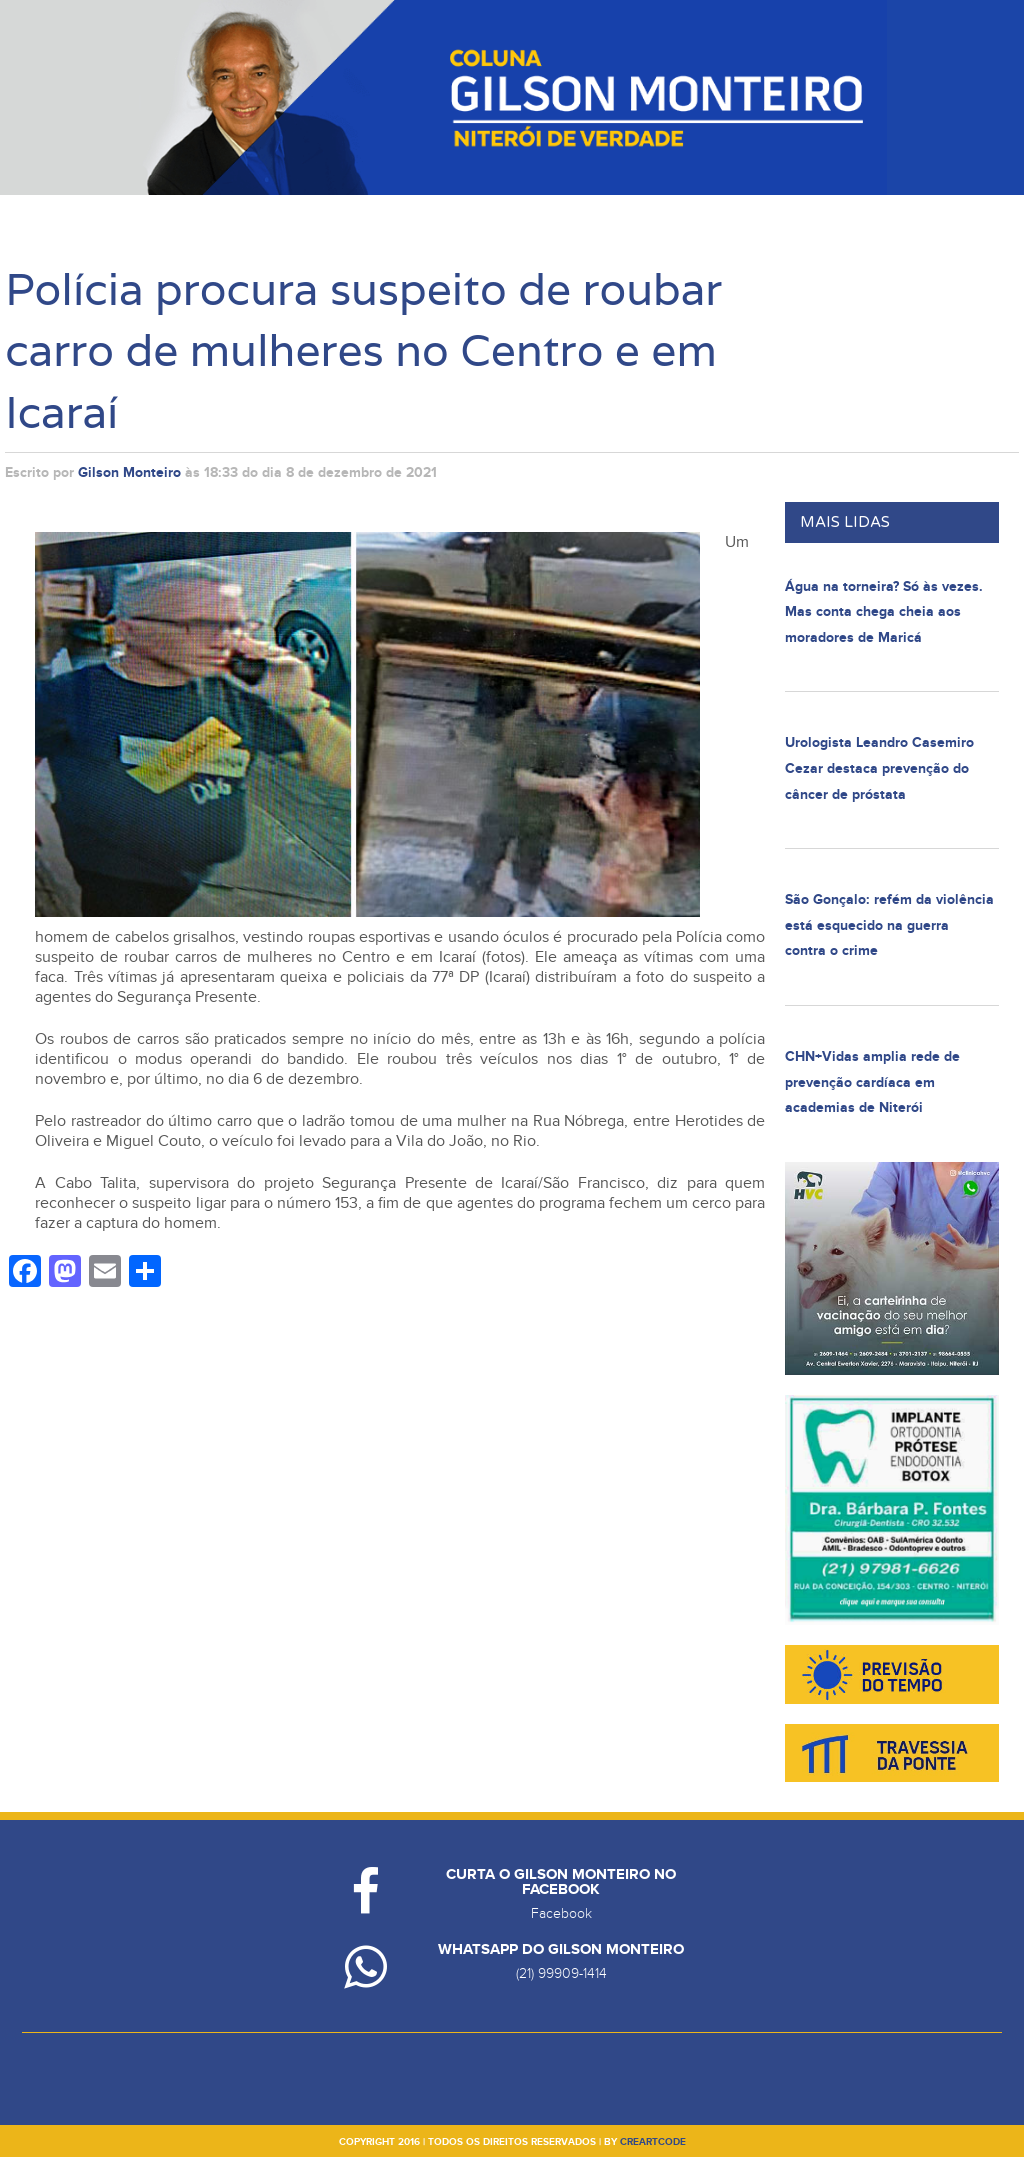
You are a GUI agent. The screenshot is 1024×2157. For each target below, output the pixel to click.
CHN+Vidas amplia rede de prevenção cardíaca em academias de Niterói (872, 1082)
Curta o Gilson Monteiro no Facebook (561, 1882)
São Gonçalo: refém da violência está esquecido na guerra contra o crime (889, 925)
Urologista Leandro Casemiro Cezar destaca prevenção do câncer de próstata (879, 768)
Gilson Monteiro (129, 472)
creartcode (653, 2142)
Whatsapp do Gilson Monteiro (561, 1949)
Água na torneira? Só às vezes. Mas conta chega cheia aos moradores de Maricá (884, 612)
